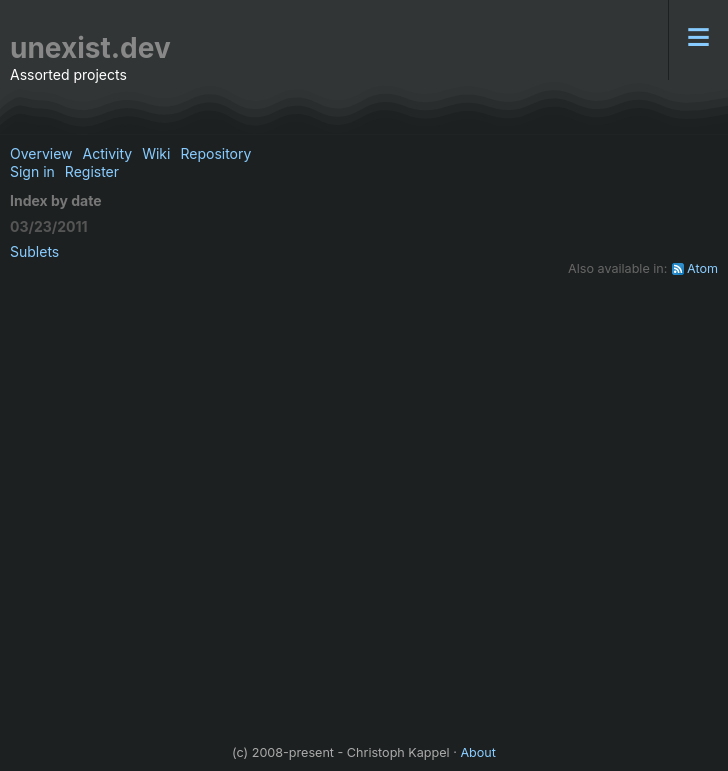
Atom (702, 268)
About (478, 752)
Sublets (34, 251)
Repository (215, 153)
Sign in (32, 171)
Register (92, 171)
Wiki (156, 153)
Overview (41, 153)
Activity (108, 153)
